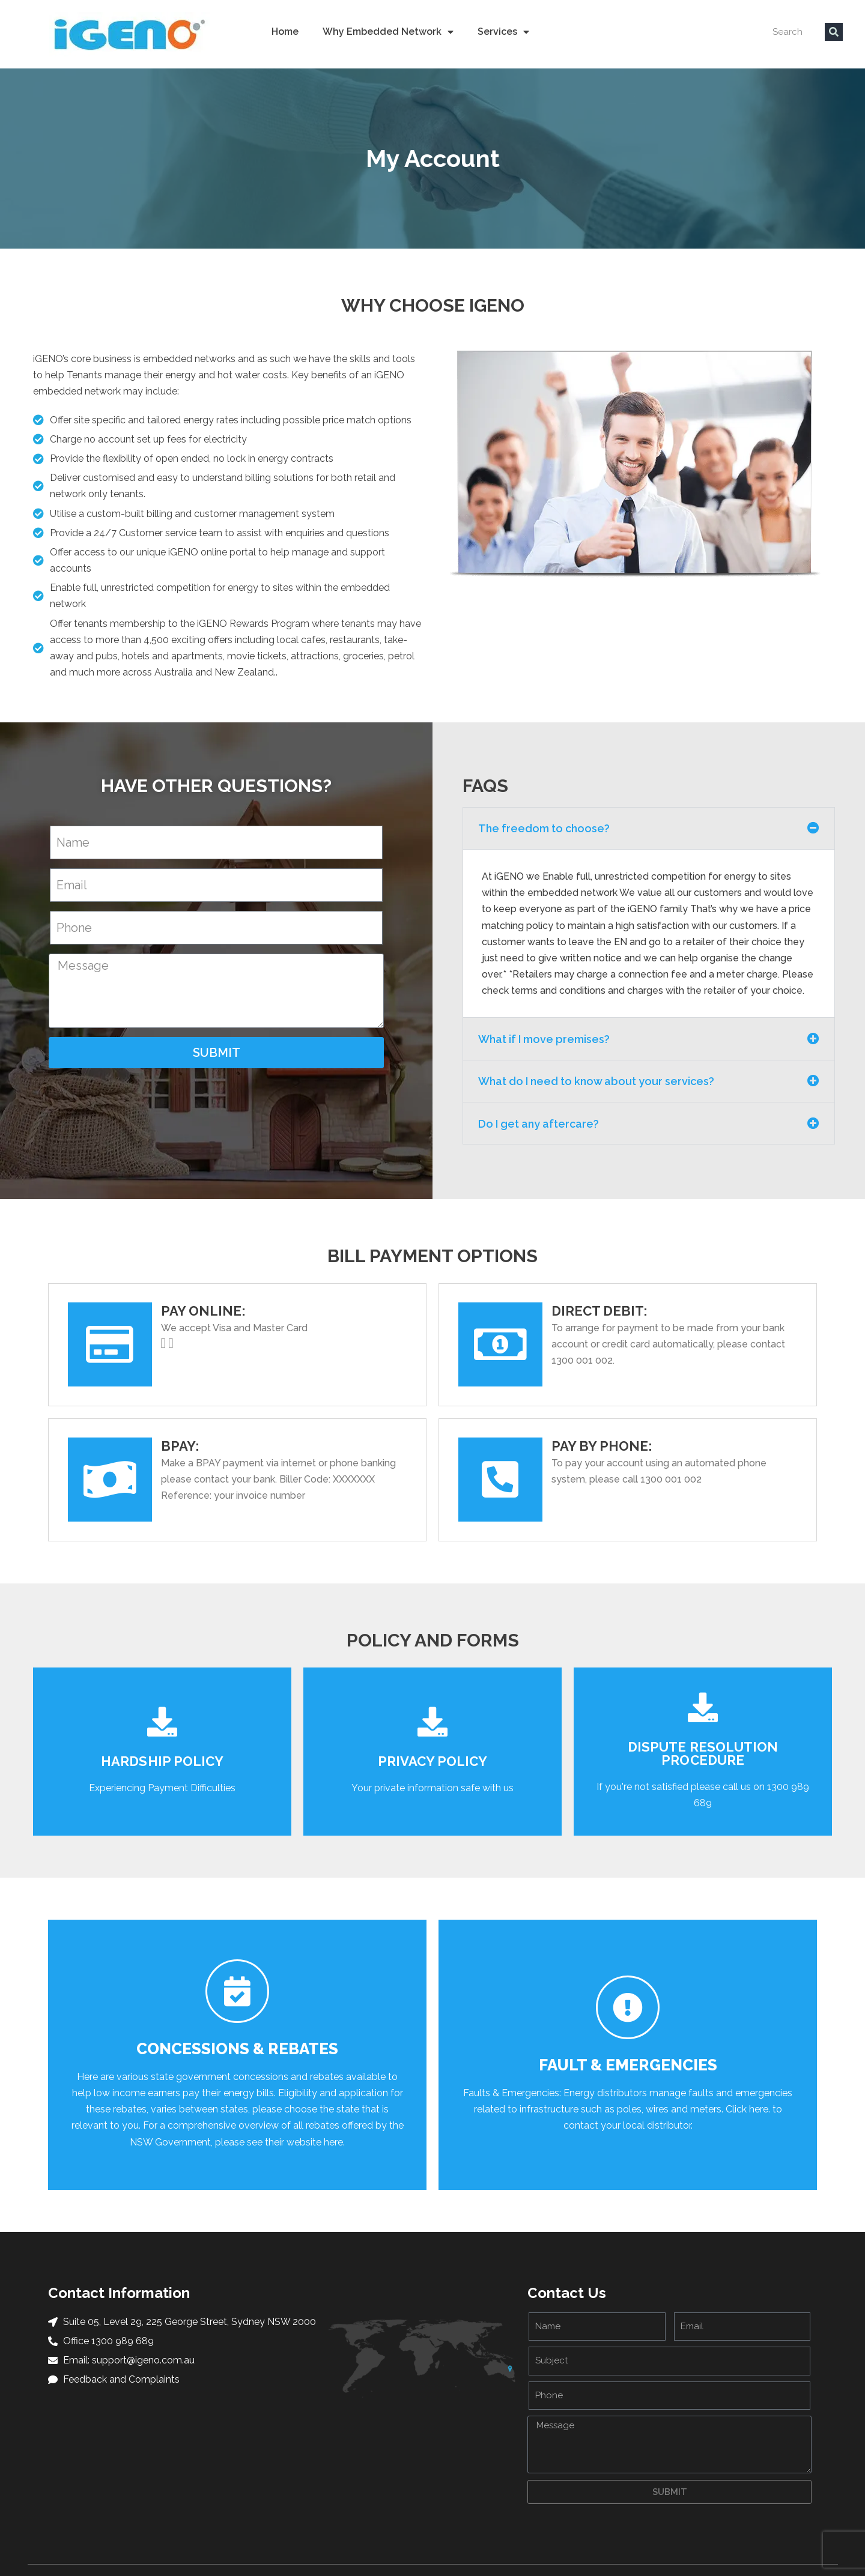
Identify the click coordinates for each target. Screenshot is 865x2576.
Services (503, 32)
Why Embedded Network (388, 32)
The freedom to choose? (544, 828)
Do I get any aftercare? (538, 1123)
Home (285, 31)
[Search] (834, 32)
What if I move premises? (544, 1039)
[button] (648, 828)
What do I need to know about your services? (596, 1081)
